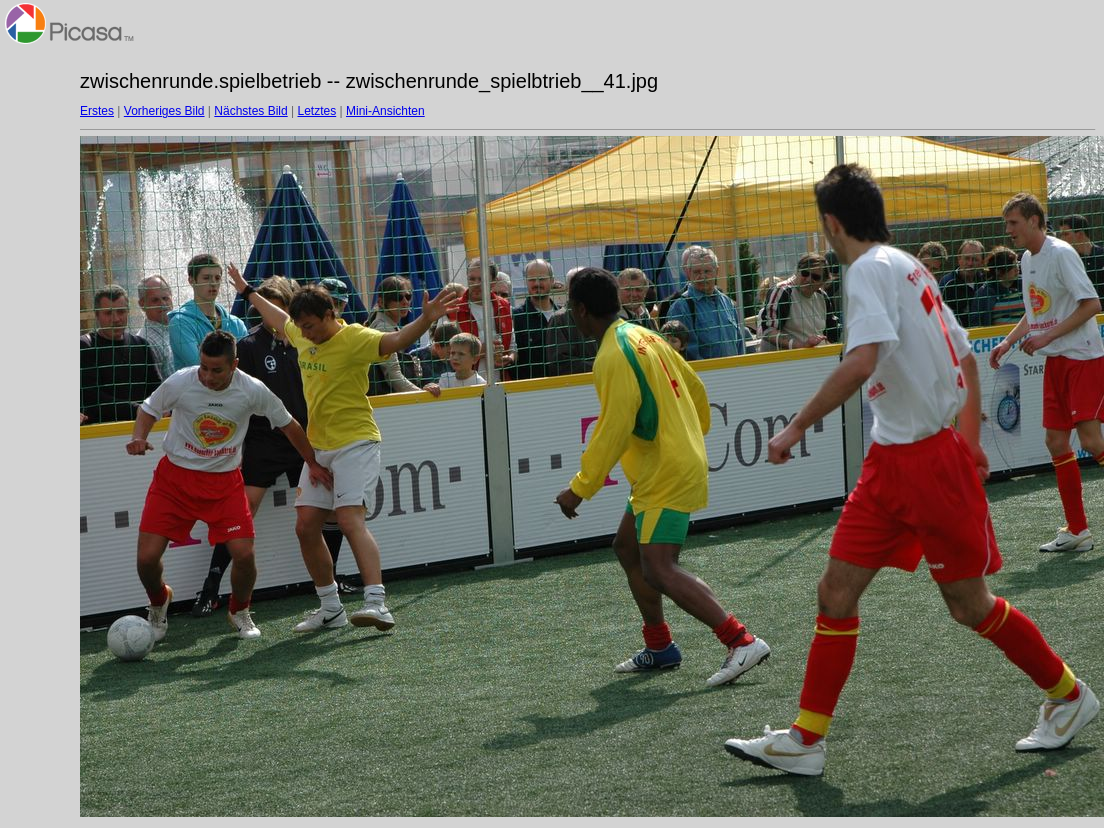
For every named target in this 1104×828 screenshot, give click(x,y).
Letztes (317, 111)
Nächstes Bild (250, 111)
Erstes (97, 111)
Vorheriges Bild (164, 111)
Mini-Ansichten (385, 111)
